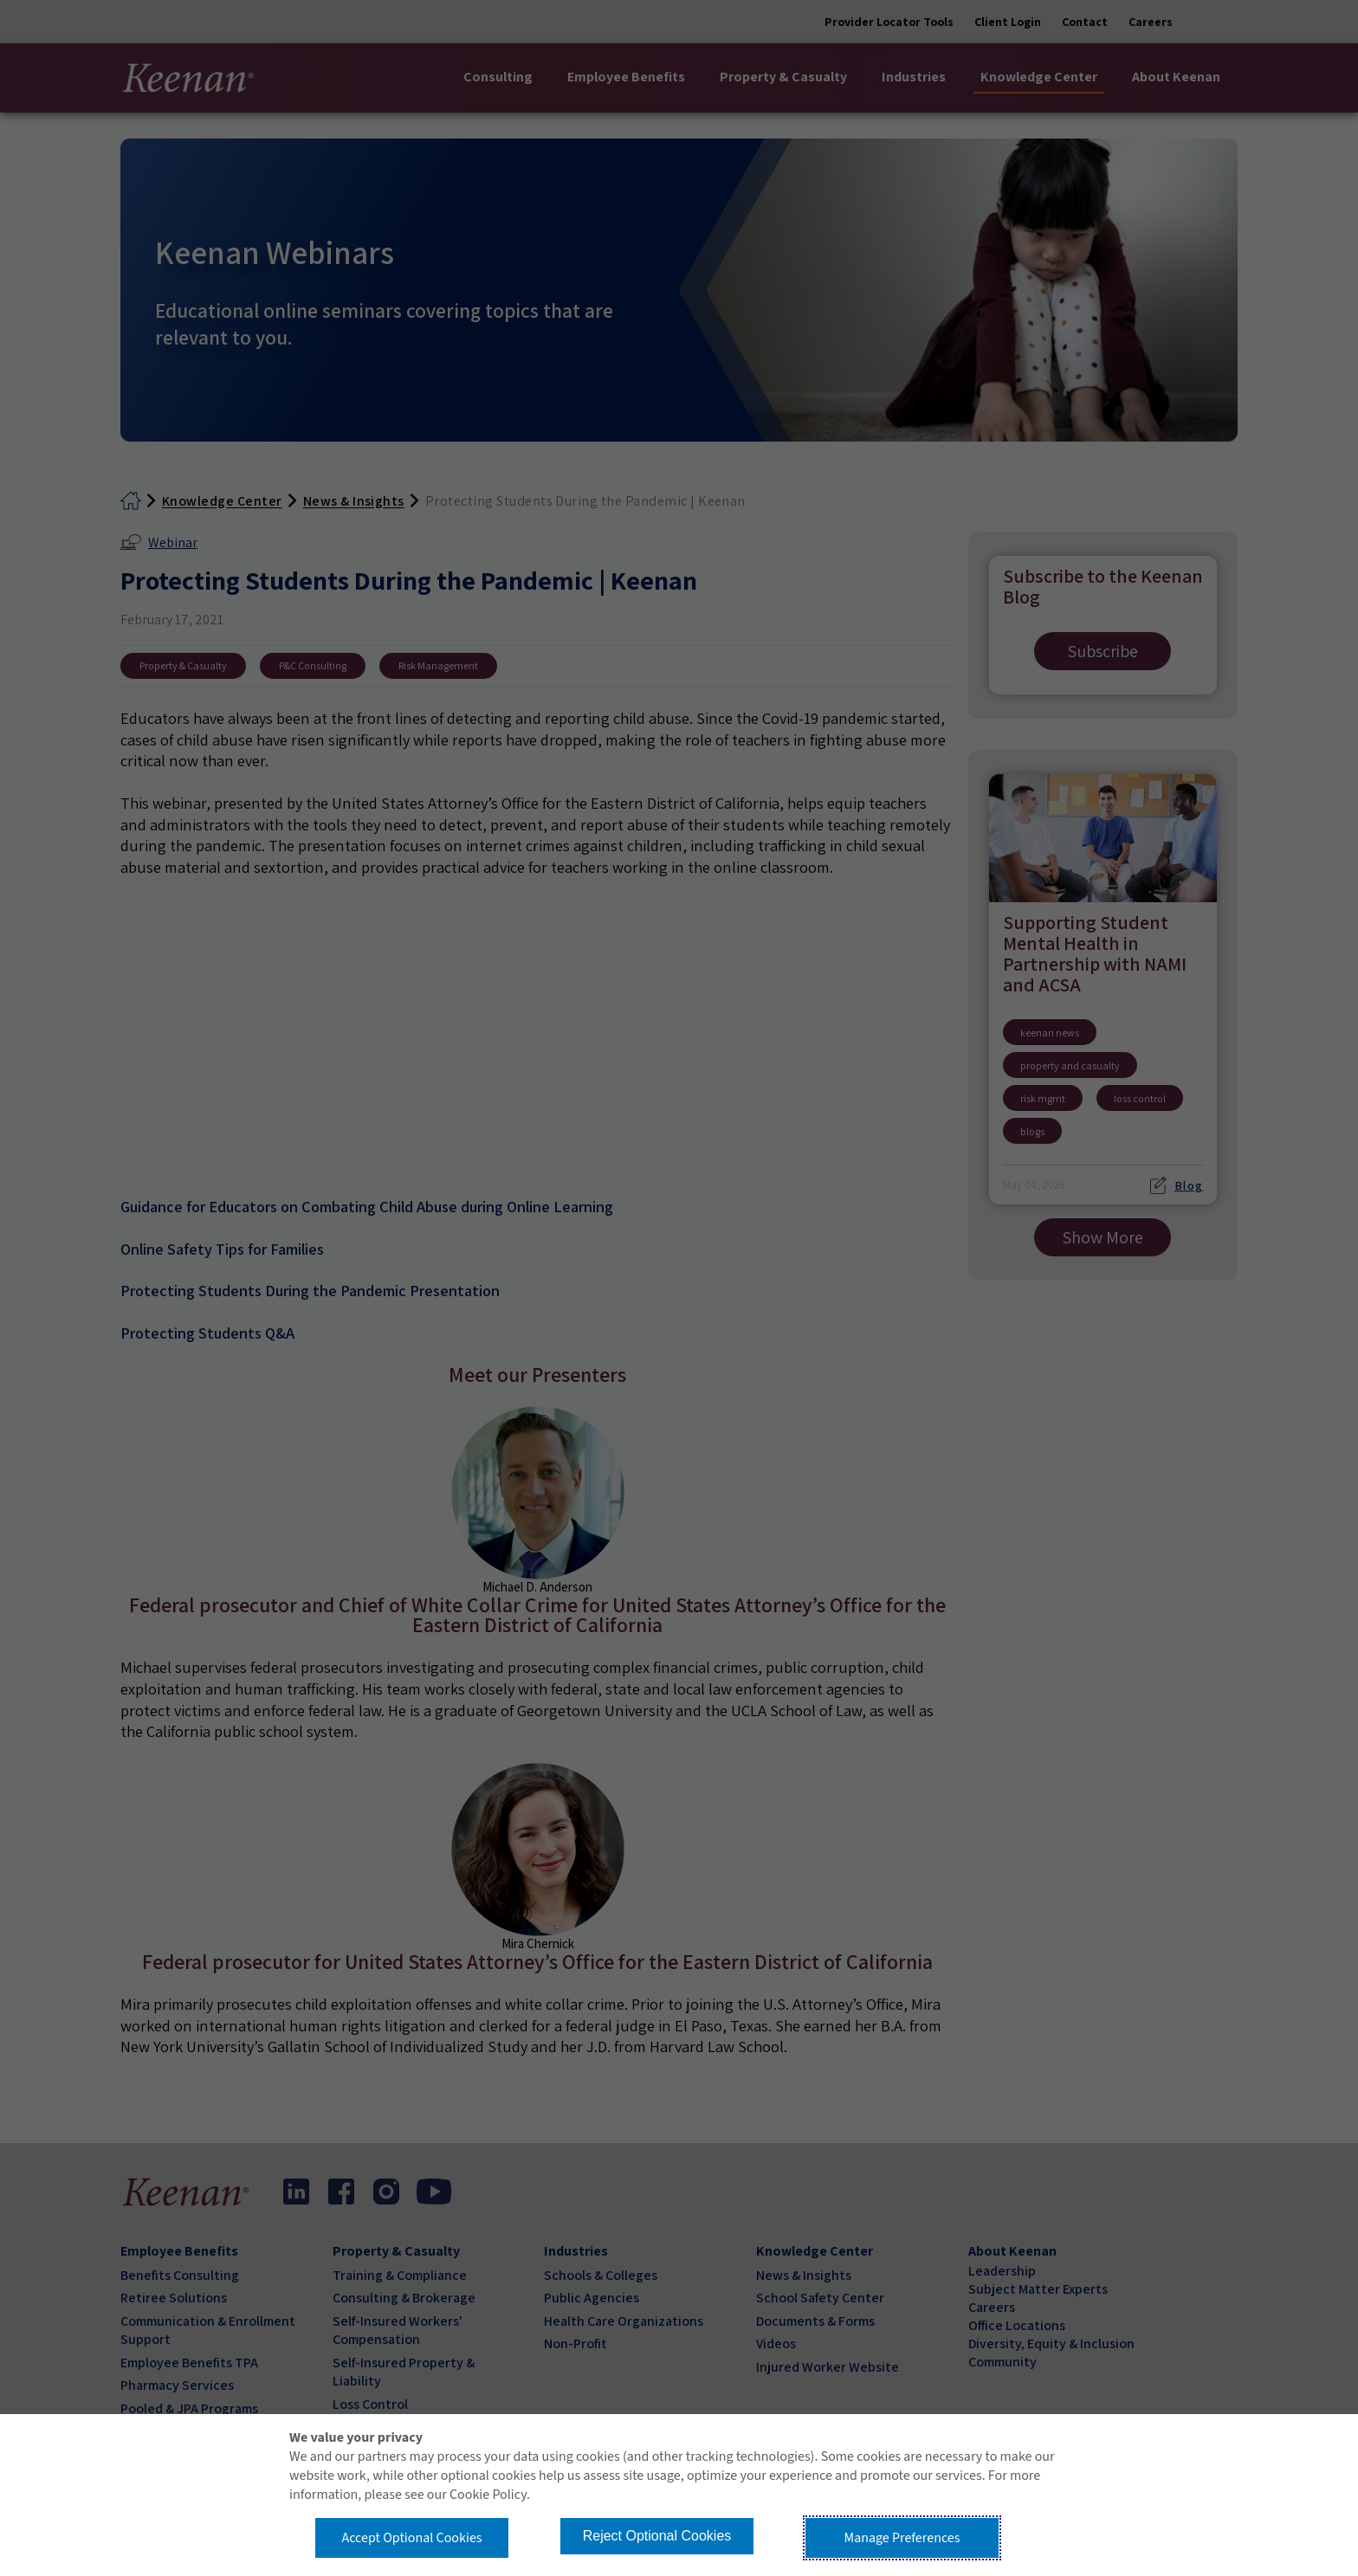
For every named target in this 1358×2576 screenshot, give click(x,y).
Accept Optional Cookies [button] (411, 2537)
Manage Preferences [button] (902, 2537)
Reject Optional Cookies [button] (657, 2535)
